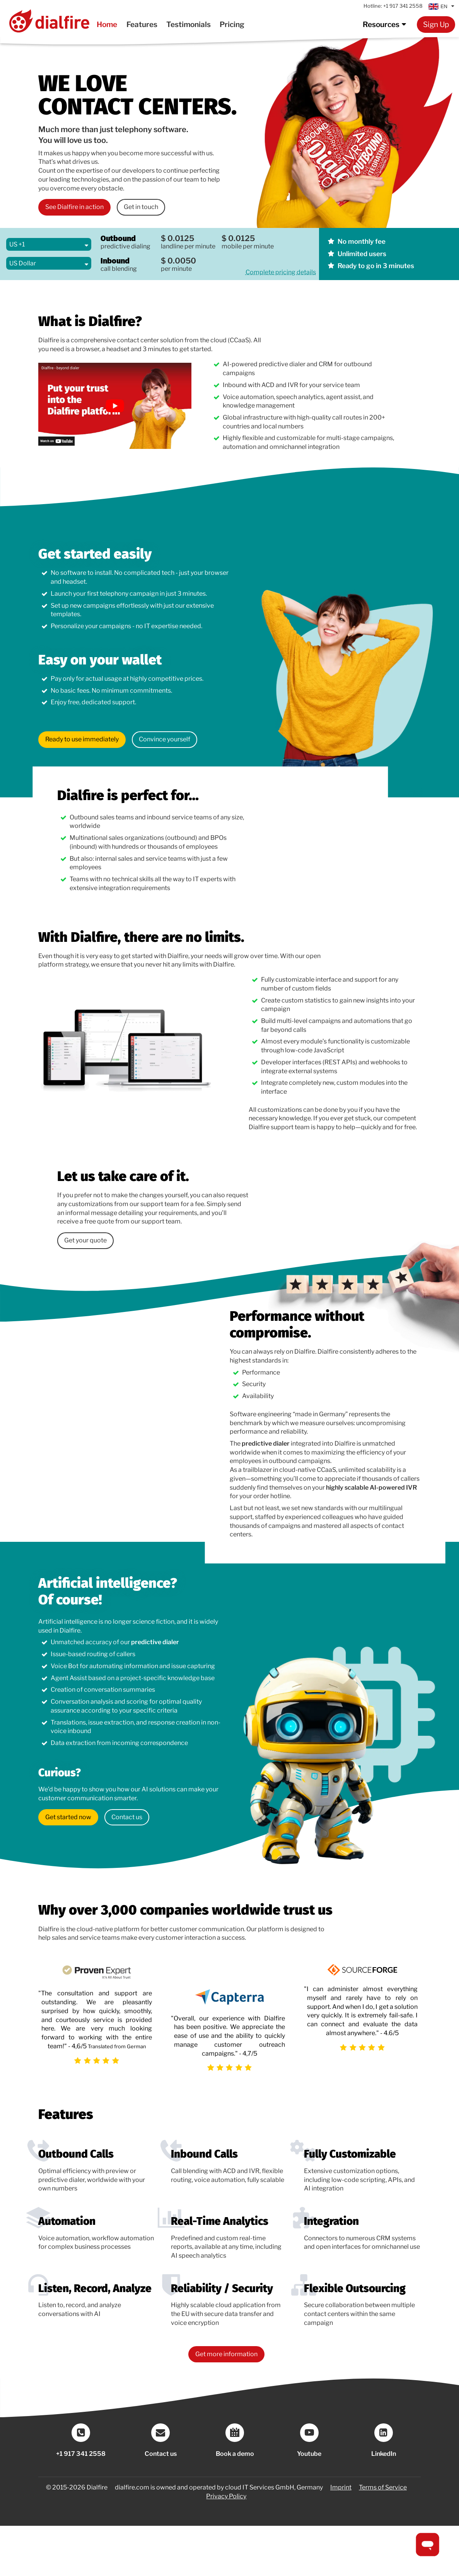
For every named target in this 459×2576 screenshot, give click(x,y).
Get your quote (85, 1240)
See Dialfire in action (74, 207)
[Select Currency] (48, 263)
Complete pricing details (281, 272)
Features (141, 24)
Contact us (126, 1817)
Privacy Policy (226, 2496)
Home (107, 24)
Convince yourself (164, 739)
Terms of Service (383, 2487)
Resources (386, 24)
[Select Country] (48, 244)
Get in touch (141, 207)
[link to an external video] (114, 406)
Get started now (68, 1817)
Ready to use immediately (82, 739)
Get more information (226, 2354)
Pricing (232, 24)
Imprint (341, 2487)
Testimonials (188, 24)
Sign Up (436, 24)
